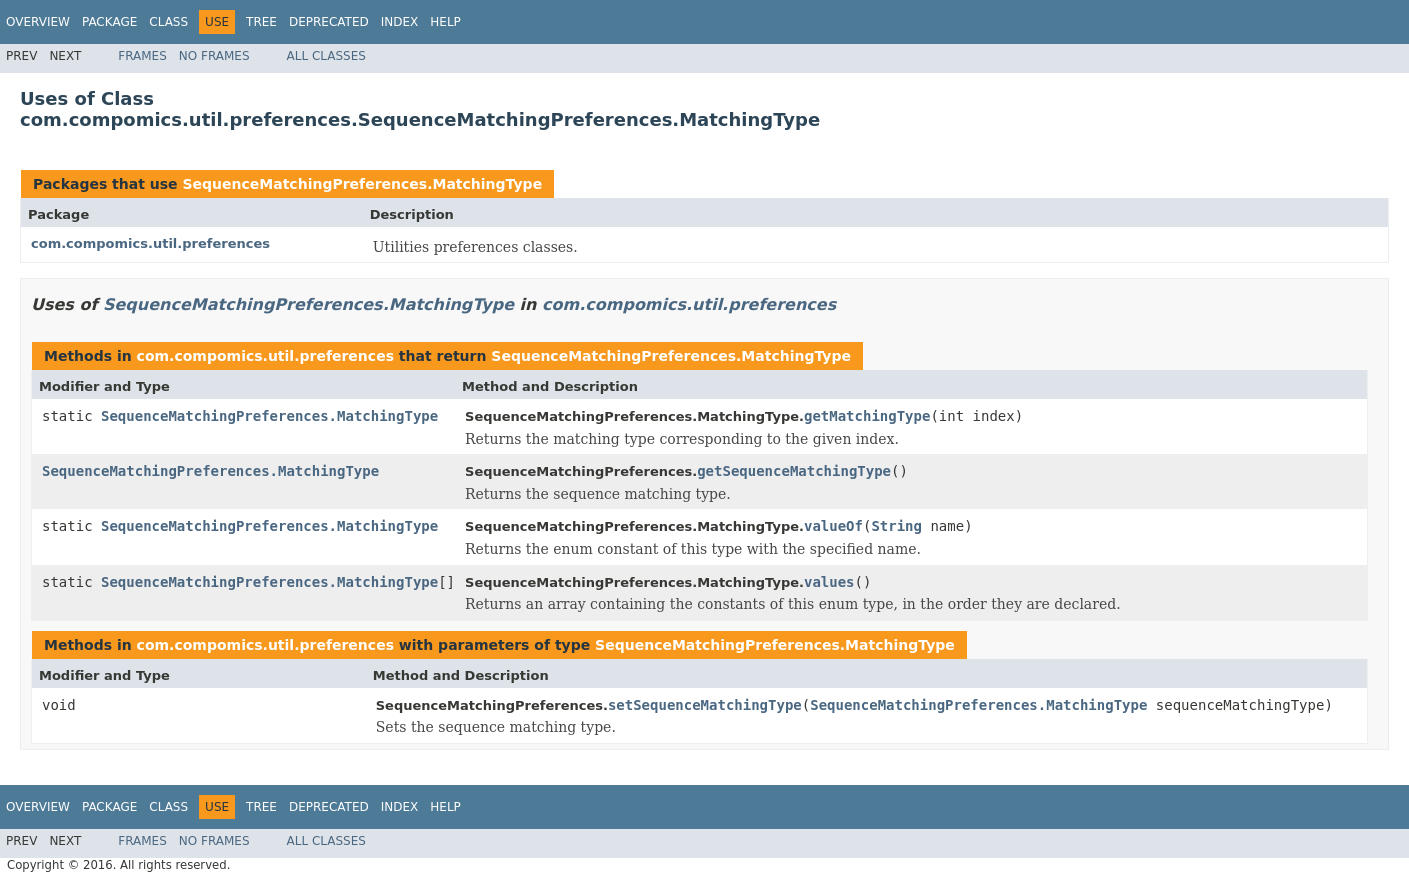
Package (109, 22)
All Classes (326, 56)
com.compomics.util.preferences (150, 243)
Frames (142, 56)
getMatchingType (867, 416)
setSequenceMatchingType (705, 705)
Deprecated (329, 22)
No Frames (214, 56)
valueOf (833, 526)
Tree (261, 22)
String (896, 526)
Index (400, 22)
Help (445, 22)
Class (168, 22)
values (829, 582)
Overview (38, 22)
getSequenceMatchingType (794, 471)
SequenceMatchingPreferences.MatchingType (362, 184)
